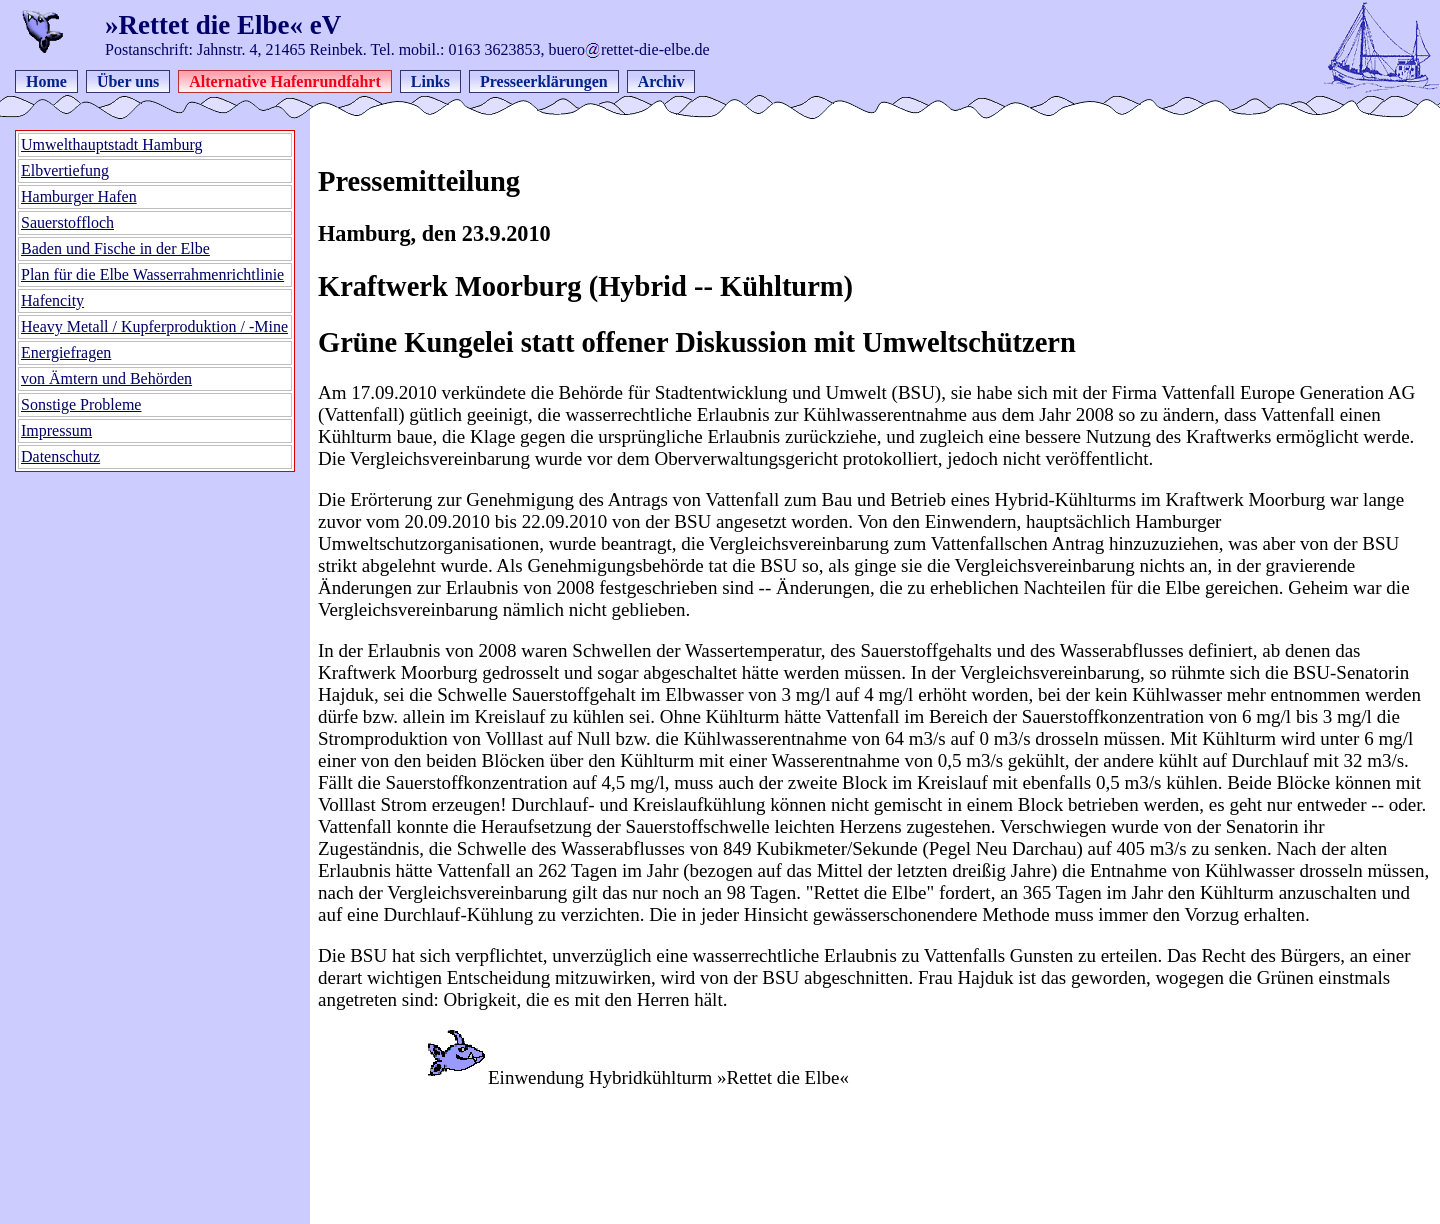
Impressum (56, 430)
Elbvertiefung (65, 170)
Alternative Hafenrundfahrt (285, 81)
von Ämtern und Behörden (106, 378)
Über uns (128, 81)
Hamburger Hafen (79, 196)
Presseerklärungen (544, 81)
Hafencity (52, 300)
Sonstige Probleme (81, 404)
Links (430, 81)
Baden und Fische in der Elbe (115, 248)
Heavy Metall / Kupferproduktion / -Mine (154, 326)
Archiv (661, 81)
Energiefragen (66, 352)
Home (46, 81)
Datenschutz (60, 456)
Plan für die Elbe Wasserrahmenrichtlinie (152, 274)
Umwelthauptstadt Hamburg (111, 144)
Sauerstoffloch (67, 222)
